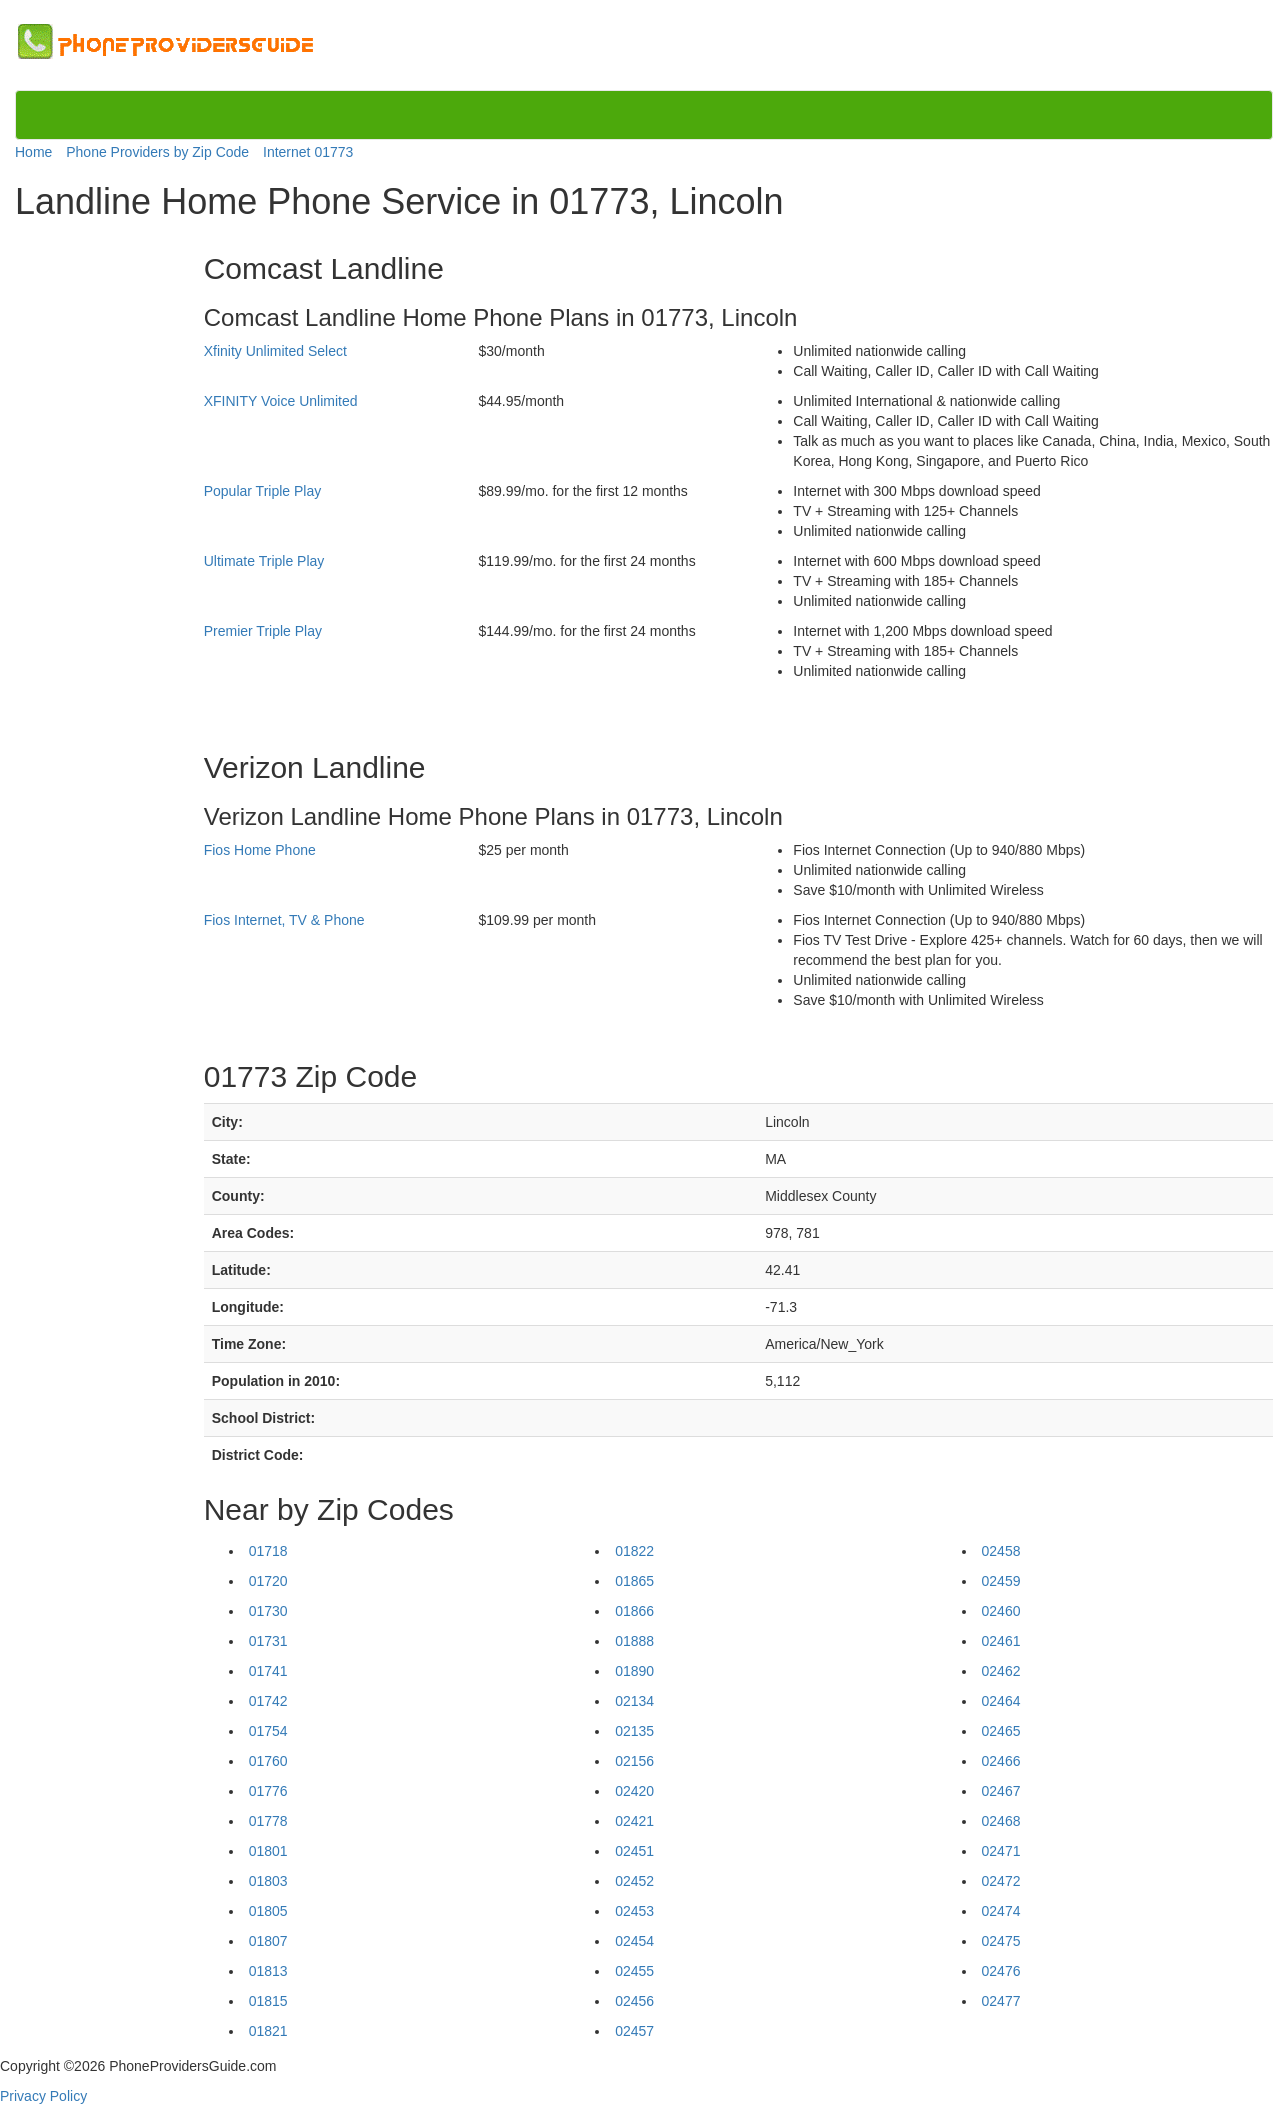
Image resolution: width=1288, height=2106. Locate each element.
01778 (268, 1821)
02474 (1001, 1911)
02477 (1001, 2001)
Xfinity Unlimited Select (275, 351)
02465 (1001, 1731)
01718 (268, 1551)
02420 (634, 1791)
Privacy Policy (43, 2096)
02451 (634, 1851)
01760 (268, 1761)
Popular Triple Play (263, 491)
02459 (1001, 1581)
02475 (1001, 1941)
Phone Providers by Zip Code (157, 152)
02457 (634, 2031)
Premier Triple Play (263, 631)
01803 (268, 1881)
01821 (268, 2031)
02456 (634, 2001)
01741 (268, 1671)
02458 (1001, 1551)
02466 (1001, 1761)
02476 (1001, 1971)
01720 (268, 1581)
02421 (634, 1821)
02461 (1001, 1641)
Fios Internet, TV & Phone (284, 920)
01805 (268, 1911)
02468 (1001, 1821)
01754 (268, 1731)
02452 (634, 1881)
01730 (268, 1611)
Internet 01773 (308, 152)
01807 (268, 1941)
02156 (634, 1761)
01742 (268, 1701)
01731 (268, 1641)
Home (33, 152)
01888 (634, 1641)
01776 (268, 1791)
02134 (634, 1701)
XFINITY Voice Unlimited (281, 401)
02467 (1001, 1791)
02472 (1001, 1881)
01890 (634, 1671)
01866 (634, 1611)
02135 (634, 1731)
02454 (634, 1941)
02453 (634, 1911)
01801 (268, 1851)
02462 (1001, 1671)
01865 (634, 1581)
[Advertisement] (98, 532)
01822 (634, 1551)
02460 (1001, 1611)
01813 (268, 1971)
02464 (1001, 1701)
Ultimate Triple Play (264, 561)
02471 (1001, 1851)
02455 (634, 1971)
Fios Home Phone (260, 850)
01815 (268, 2001)
